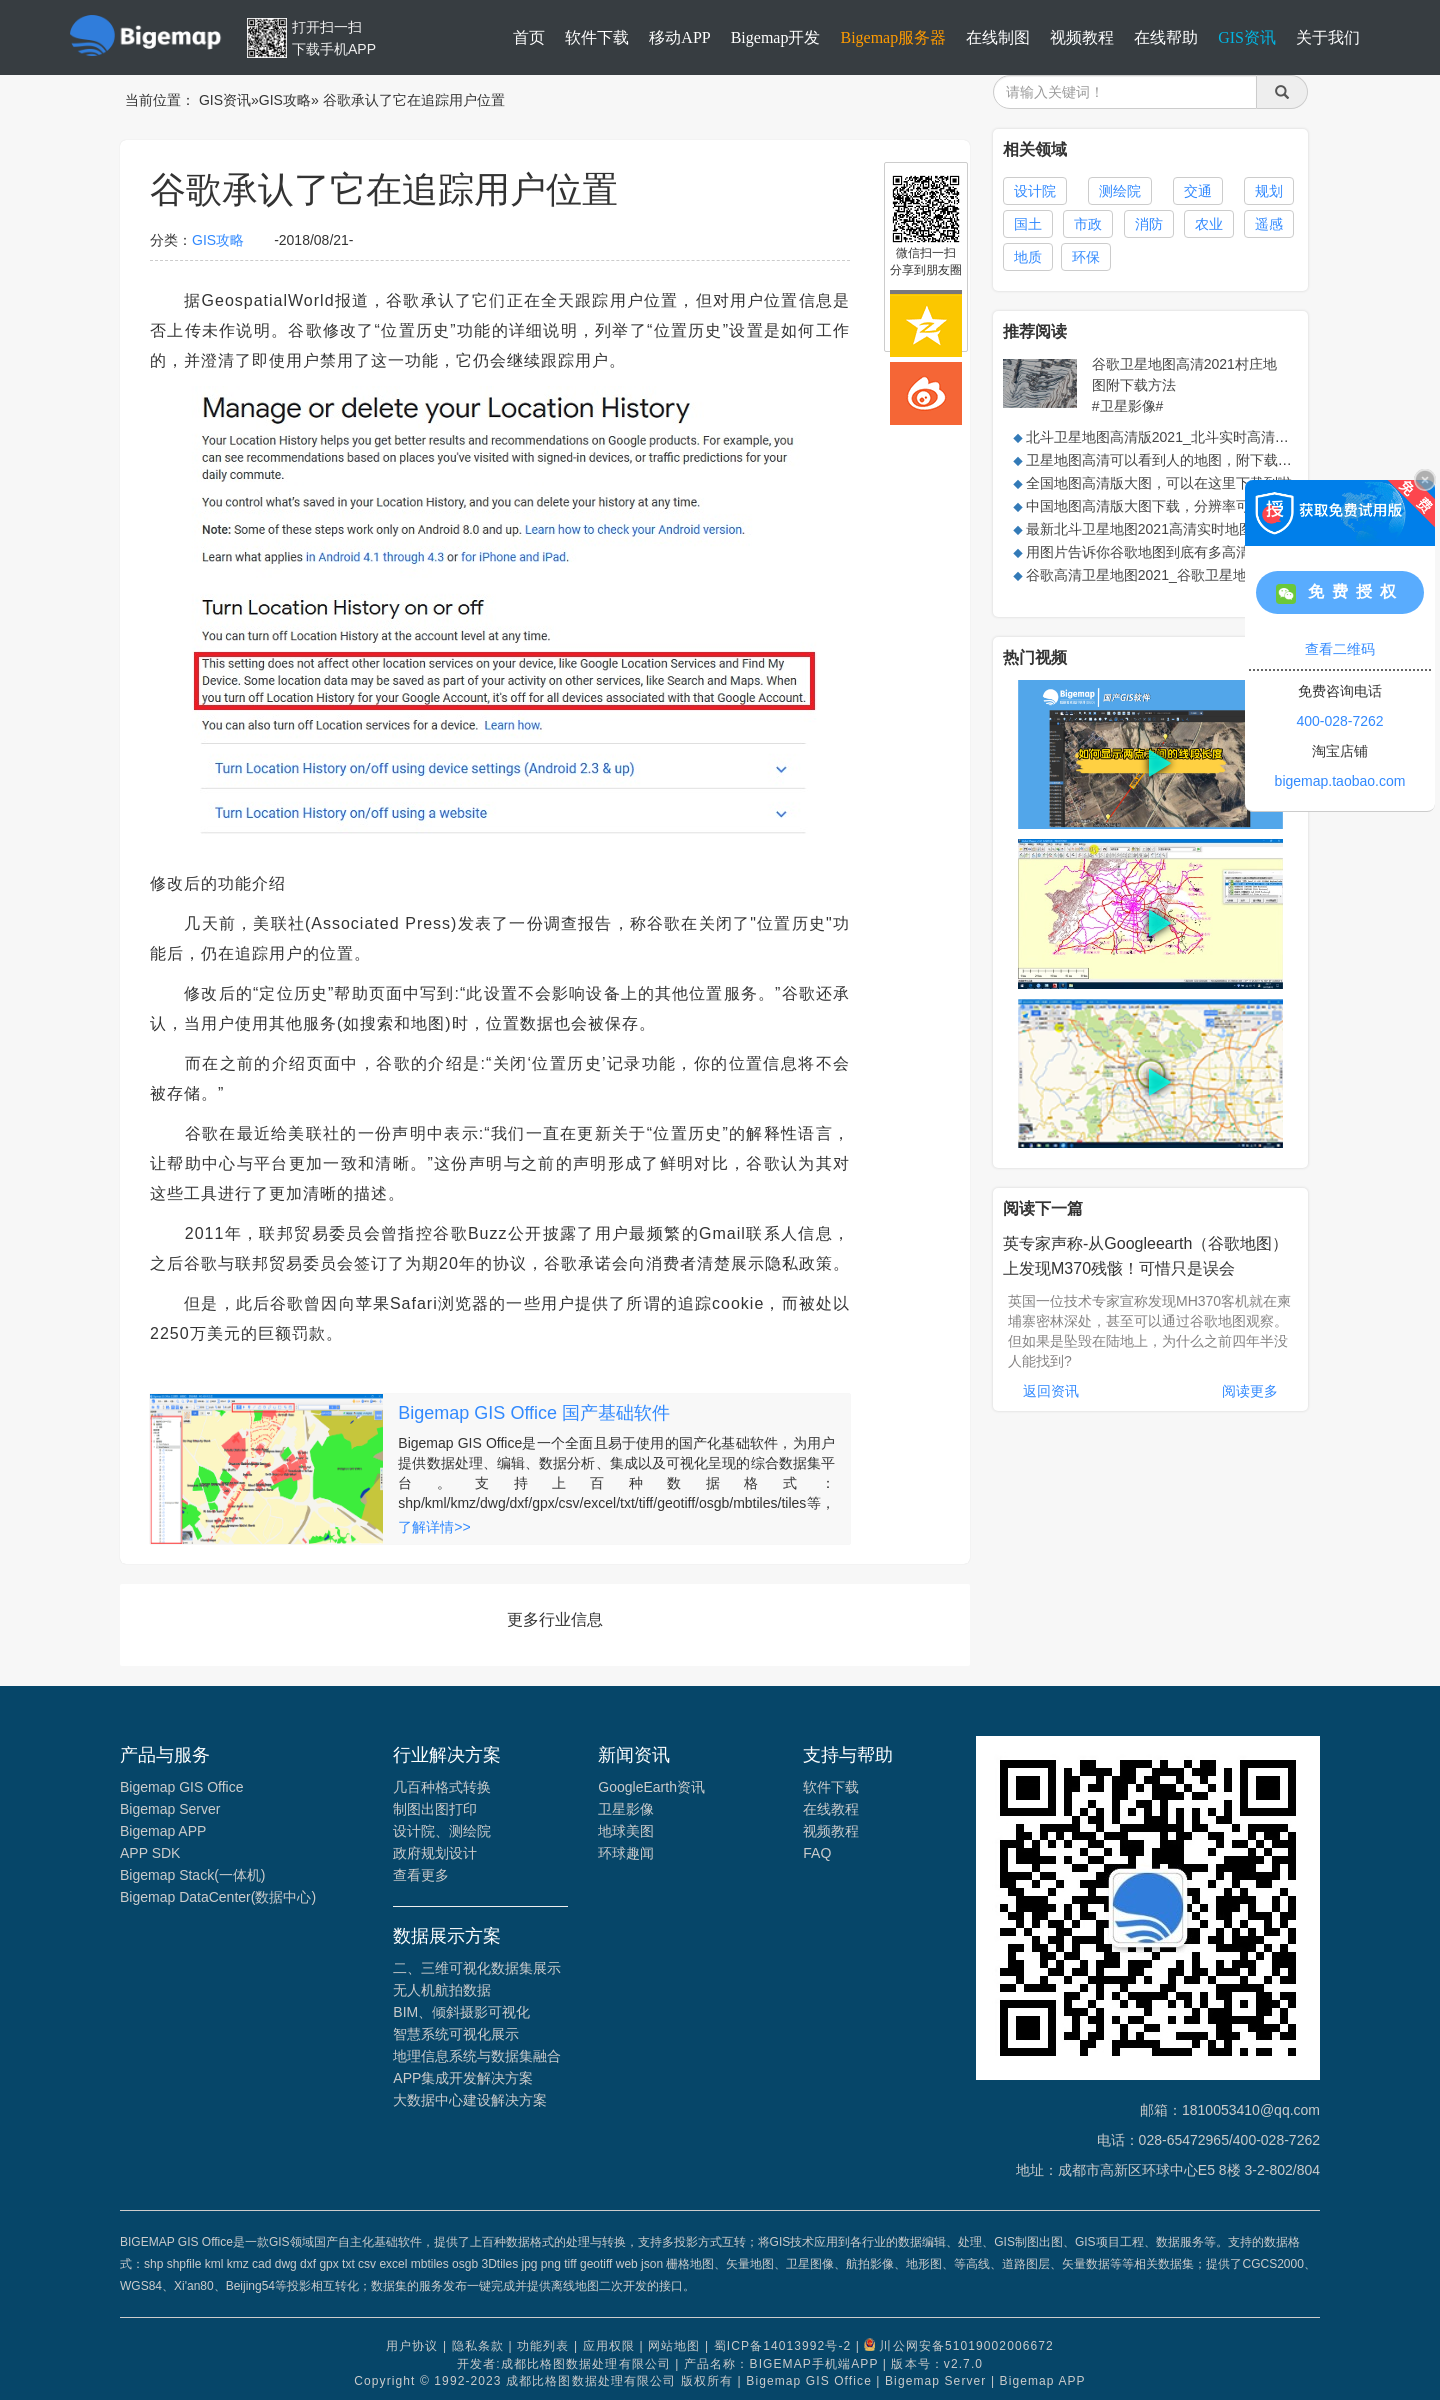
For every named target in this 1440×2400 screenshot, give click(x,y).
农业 (1209, 224)
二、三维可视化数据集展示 (477, 1968)
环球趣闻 (626, 1853)
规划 (1269, 191)
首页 (529, 37)
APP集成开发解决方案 (463, 2078)
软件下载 (597, 37)
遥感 (1269, 224)
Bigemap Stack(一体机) (192, 1875)
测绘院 (1120, 191)
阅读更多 (1250, 1391)
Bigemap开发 (776, 37)
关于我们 (1328, 37)
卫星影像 (626, 1809)
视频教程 (1082, 37)
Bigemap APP (163, 1831)
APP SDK (150, 1853)
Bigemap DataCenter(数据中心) (218, 1897)
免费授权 (1340, 593)
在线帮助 (1166, 37)
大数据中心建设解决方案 (470, 2100)
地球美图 (626, 1831)
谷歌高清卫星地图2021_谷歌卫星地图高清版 (1164, 575)
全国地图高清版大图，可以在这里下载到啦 (1159, 483)
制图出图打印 (435, 1809)
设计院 (1035, 191)
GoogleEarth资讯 (651, 1787)
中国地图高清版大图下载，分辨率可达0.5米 (1161, 506)
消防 (1149, 224)
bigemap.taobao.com (1340, 781)
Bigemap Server (170, 1809)
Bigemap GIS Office (181, 1787)
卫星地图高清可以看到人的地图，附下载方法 (1166, 460)
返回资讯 (1051, 1391)
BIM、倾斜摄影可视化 (461, 2012)
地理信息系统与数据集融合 (477, 2056)
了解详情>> (434, 1527)
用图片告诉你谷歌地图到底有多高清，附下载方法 (1180, 552)
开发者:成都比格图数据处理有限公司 (564, 2364)
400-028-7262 (1339, 721)
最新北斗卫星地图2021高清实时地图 (1139, 529)
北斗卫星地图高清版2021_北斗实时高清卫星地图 (1178, 437)
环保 (1086, 257)
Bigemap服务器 (893, 37)
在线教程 (831, 1809)
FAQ (817, 1853)
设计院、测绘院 (442, 1831)
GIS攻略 (285, 100)
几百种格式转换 (442, 1787)
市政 (1088, 224)
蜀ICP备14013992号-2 (783, 2347)
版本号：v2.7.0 (937, 2364)
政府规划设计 (435, 1853)
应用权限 (609, 2347)
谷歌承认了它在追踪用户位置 (414, 100)
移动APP (679, 37)
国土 (1028, 224)
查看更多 (421, 1875)
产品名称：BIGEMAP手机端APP (781, 2364)
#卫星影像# (1128, 406)
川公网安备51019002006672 (966, 2347)
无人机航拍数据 (442, 1990)
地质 (1028, 257)
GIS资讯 (1247, 37)
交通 (1198, 191)
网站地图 (674, 2347)
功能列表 (543, 2347)
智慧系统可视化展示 (456, 2034)
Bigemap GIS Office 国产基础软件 (534, 1413)
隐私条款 (478, 2347)
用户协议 (412, 2347)
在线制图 (998, 37)
